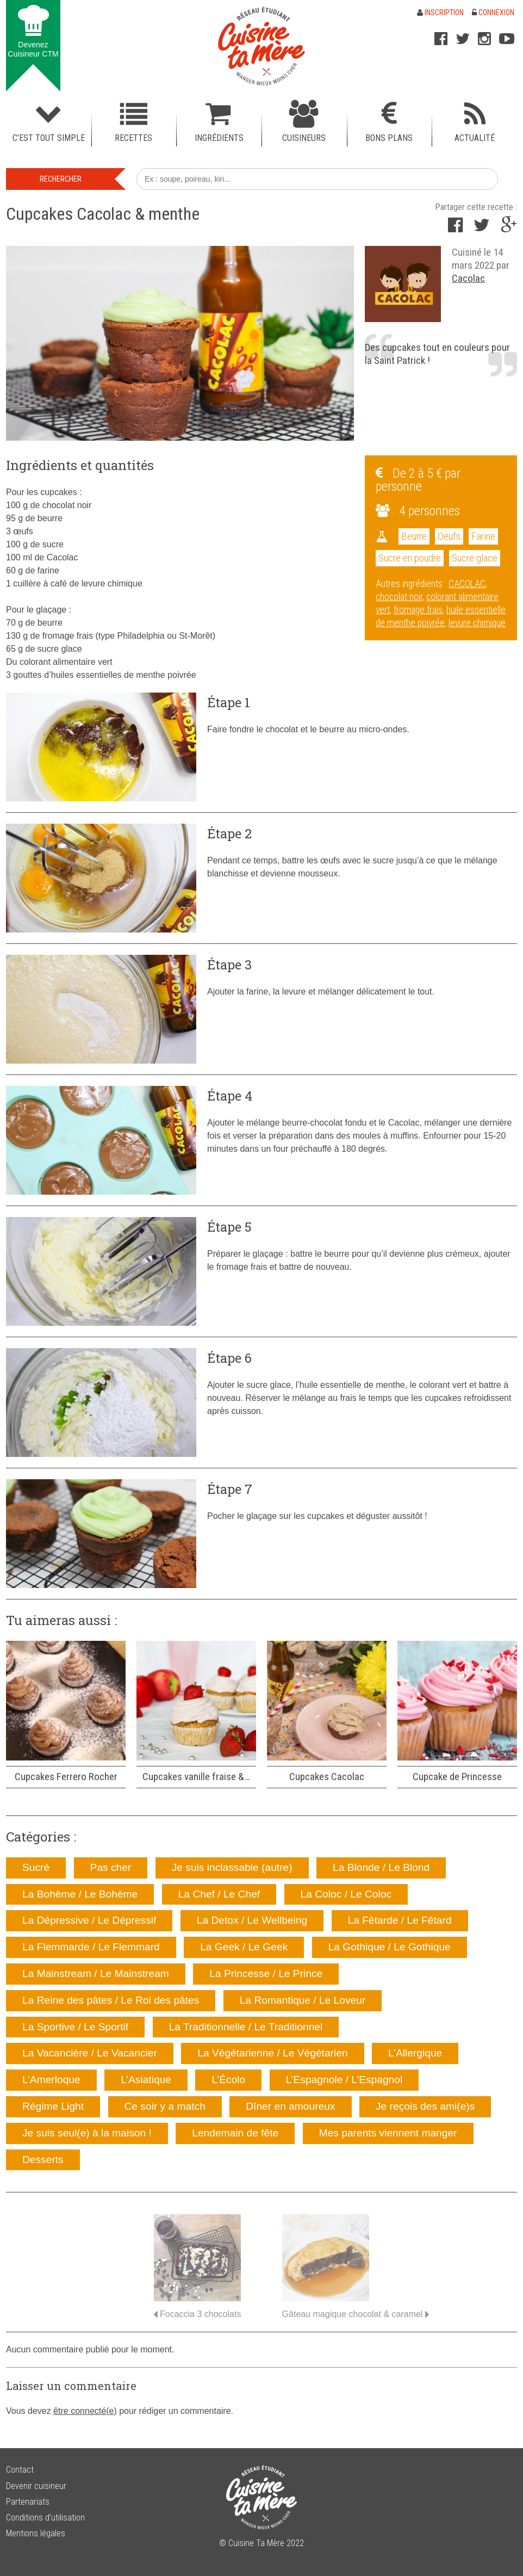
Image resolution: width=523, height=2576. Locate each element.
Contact (20, 2469)
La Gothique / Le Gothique (389, 1947)
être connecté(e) (85, 2411)
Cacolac (468, 278)
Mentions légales (35, 2533)
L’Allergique (415, 2053)
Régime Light (53, 2106)
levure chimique (477, 622)
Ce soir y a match (165, 2106)
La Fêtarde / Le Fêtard (400, 1920)
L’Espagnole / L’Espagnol (344, 2079)
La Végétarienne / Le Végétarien (272, 2053)
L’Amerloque (51, 2079)
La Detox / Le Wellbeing (252, 1920)
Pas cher (111, 1867)
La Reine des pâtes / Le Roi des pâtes (110, 2000)
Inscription (440, 12)
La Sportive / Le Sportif (75, 2027)
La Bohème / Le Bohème (80, 1894)
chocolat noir (399, 596)
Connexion (493, 12)
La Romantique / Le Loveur (302, 2000)
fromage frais (418, 609)
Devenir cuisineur (36, 2486)
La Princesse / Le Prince (265, 1973)
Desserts (43, 2159)
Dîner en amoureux (290, 2106)
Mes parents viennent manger (388, 2133)
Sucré (35, 1867)
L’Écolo (228, 2079)
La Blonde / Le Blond (381, 1867)
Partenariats (27, 2502)
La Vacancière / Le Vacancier (89, 2053)
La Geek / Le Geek (244, 1947)
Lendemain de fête (235, 2133)
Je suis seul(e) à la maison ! (87, 2133)
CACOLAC (467, 583)
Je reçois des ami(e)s (425, 2106)
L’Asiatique (146, 2079)
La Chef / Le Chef (219, 1894)
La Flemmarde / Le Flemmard (91, 1947)
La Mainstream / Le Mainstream (95, 1973)
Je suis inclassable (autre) (232, 1867)
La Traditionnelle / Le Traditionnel (246, 2027)
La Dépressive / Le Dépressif (89, 1920)
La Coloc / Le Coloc (346, 1894)
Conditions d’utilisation (45, 2517)
